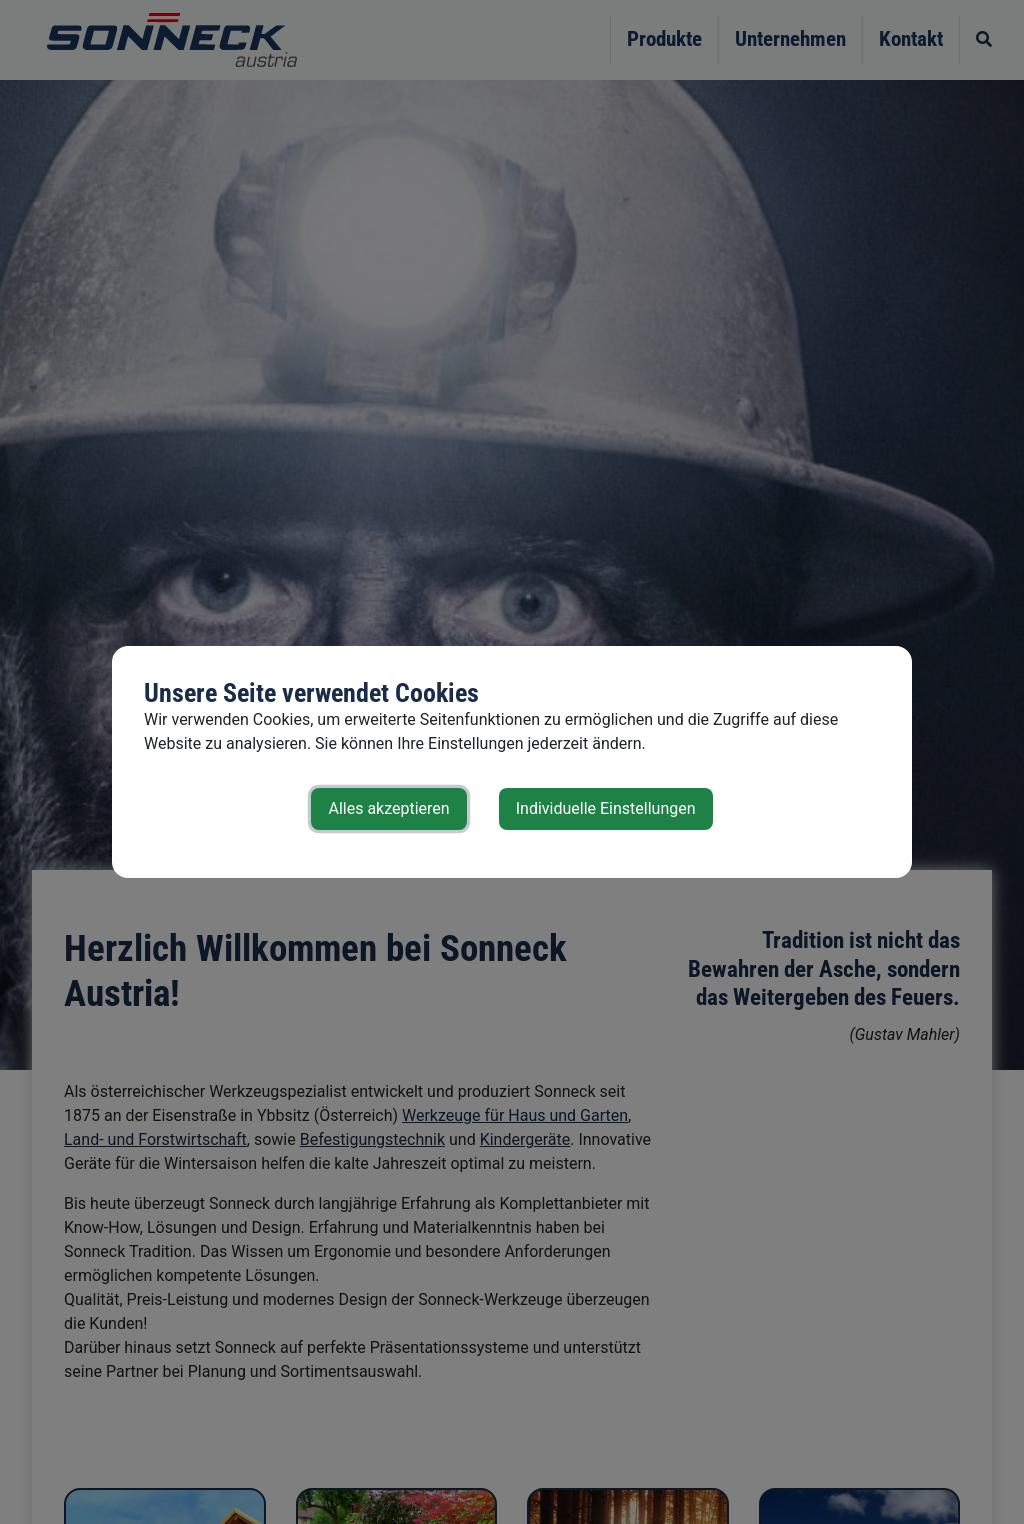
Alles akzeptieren (388, 808)
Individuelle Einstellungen (606, 808)
